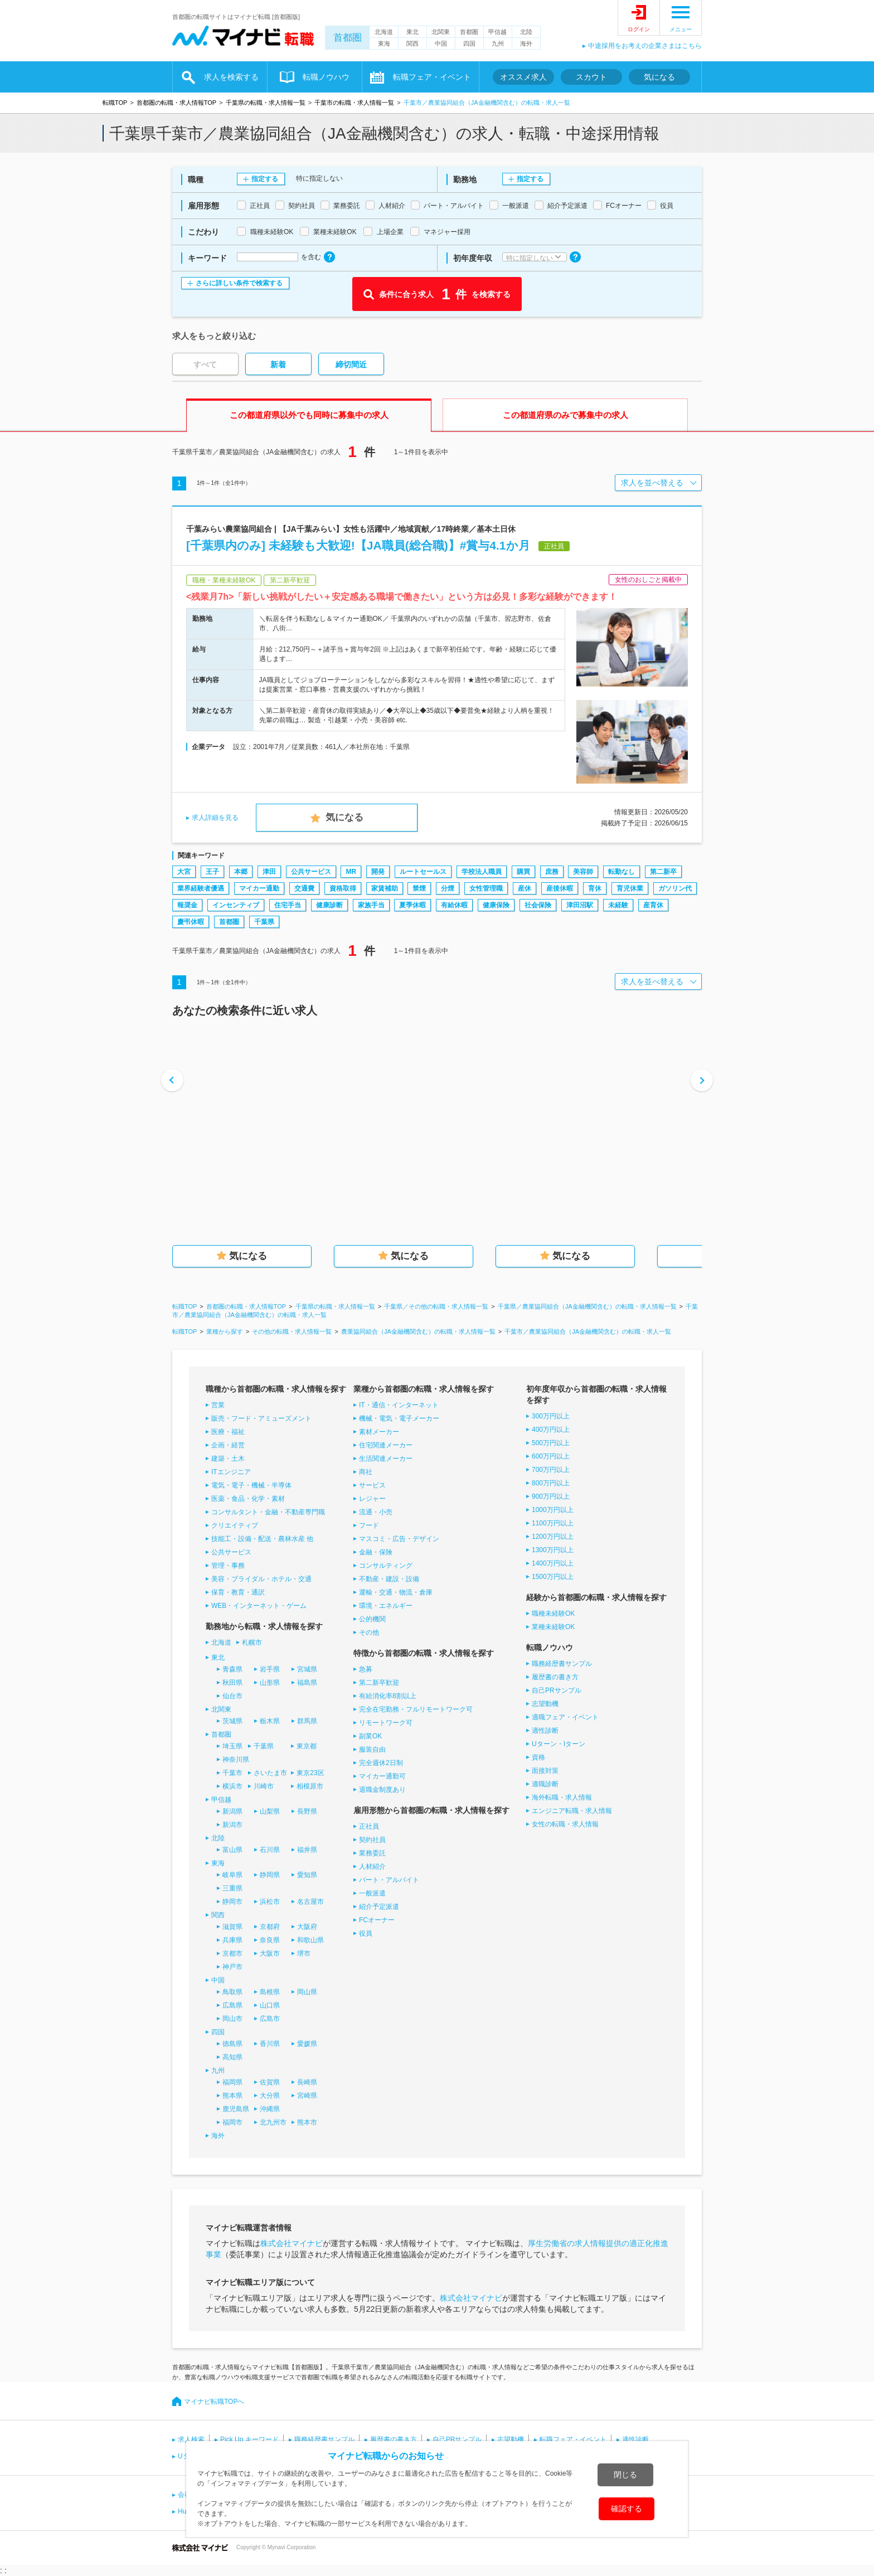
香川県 (270, 2044)
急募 (365, 1669)
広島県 (232, 2005)
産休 (524, 888)
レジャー (372, 1499)
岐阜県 (232, 1875)
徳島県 (232, 2044)
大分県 (270, 2095)
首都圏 (347, 37)
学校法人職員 (482, 872)
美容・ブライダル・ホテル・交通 (261, 1579)
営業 (218, 1405)
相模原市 (310, 1786)
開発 (378, 872)
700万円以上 (551, 1470)
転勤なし (621, 872)
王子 (212, 872)
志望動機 (545, 1704)
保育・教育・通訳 (238, 1592)
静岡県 (270, 1875)
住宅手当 (287, 905)
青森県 (232, 1669)
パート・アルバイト (389, 1880)
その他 (369, 1632)
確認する (626, 2508)
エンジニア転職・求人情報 (572, 1811)
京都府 (270, 1927)
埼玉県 (232, 1746)
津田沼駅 (579, 905)
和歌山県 (310, 1940)
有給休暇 (454, 905)
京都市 (232, 1953)
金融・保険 (375, 1552)
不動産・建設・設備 (389, 1579)
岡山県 (307, 1992)
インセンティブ (235, 905)
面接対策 (545, 1771)
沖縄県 (270, 2109)
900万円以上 (551, 1496)
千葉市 (232, 1773)
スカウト (591, 76)
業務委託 (372, 1853)
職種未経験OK (553, 1613)
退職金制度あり (382, 1790)
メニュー (680, 29)
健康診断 (329, 905)
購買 (523, 872)
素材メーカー (379, 1432)
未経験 (618, 905)
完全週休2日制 (381, 1763)
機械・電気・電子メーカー (399, 1418)
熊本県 (232, 2095)
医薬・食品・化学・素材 (248, 1499)
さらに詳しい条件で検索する (239, 283)
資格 (538, 1757)
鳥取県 (232, 1992)
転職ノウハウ (326, 76)
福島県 (307, 1682)
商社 (365, 1472)
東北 (412, 31)
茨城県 (232, 1721)
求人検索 (191, 2439)
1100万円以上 (553, 1523)
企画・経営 (228, 1445)
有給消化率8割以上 (387, 1696)
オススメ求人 (523, 76)
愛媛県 (307, 2044)
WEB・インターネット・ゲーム (259, 1606)
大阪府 (307, 1927)
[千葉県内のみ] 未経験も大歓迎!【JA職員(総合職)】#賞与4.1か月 (358, 545)
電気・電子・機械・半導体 (251, 1485)
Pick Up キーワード (249, 2439)
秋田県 (232, 1682)
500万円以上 (551, 1443)
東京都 (307, 1746)
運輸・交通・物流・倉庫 (396, 1592)
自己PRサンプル (556, 1690)
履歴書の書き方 (555, 1677)
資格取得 (342, 888)
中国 (441, 43)
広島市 (270, 2019)
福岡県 (232, 2082)
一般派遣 (372, 1893)
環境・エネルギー (385, 1606)
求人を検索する (231, 76)
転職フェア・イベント (432, 76)
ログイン (639, 29)
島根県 (270, 1992)
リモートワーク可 (385, 1723)
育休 (594, 888)
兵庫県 (232, 1940)
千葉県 (264, 922)
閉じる (625, 2474)
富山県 (232, 1850)
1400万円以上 (553, 1563)
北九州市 (273, 2122)
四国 (469, 43)
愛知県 (307, 1875)
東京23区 (310, 1773)
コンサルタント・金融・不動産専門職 (268, 1512)
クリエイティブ (234, 1525)
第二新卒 (663, 872)
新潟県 (232, 1811)
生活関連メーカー (385, 1458)
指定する (264, 179)
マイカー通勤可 (382, 1776)
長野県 (307, 1811)
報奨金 (187, 905)
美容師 (583, 872)
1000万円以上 (553, 1510)
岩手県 (270, 1669)
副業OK (370, 1736)
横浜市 (232, 1786)
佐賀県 (270, 2082)
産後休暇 (559, 888)
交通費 (304, 888)
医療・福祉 (228, 1432)
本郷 (240, 872)
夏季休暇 (412, 905)
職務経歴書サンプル (562, 1664)
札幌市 (252, 1642)
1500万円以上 (553, 1577)
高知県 (232, 2057)
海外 (526, 43)
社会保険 (538, 905)
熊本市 (307, 2122)
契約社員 (372, 1840)
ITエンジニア (231, 1472)
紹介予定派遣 (379, 1907)
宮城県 (307, 1669)
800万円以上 (551, 1483)
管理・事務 (228, 1565)
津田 (269, 872)
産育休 (653, 905)
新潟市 (232, 1825)
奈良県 (270, 1940)
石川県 (270, 1850)
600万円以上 (551, 1456)
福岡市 (232, 2122)
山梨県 (270, 1811)
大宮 (184, 872)
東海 (384, 43)
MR (351, 872)
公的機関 (372, 1619)
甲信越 (497, 31)
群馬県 (307, 1721)
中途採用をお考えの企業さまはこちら (645, 46)
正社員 (369, 1826)
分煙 (447, 888)
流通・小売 (375, 1512)
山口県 (270, 2005)
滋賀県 (232, 1927)
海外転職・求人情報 (562, 1797)
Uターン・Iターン (558, 1744)
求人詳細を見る (215, 818)
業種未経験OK (553, 1627)
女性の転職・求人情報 (565, 1824)
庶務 (552, 872)
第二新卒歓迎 (379, 1682)
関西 (412, 43)
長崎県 (307, 2082)
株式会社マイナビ (291, 2243)
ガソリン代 (675, 888)
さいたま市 (270, 1773)
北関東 (440, 31)
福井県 (307, 1850)
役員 (365, 1933)
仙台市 (232, 1696)
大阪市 (270, 1953)
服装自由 (372, 1749)
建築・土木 (228, 1458)
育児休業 (629, 888)
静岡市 (232, 1902)
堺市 (303, 1953)
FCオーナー (377, 1920)
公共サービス (311, 872)
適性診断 (545, 1730)
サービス (372, 1485)
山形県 (270, 1682)
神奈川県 (235, 1759)
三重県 (232, 1888)
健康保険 (496, 905)
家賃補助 (384, 888)
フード (369, 1525)
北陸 (526, 31)
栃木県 (270, 1721)
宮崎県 (307, 2095)
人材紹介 (372, 1866)
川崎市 (264, 1786)
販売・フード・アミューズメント (261, 1418)
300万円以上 (551, 1416)
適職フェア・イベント (565, 1717)
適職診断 (545, 1784)
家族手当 (371, 905)
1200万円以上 (553, 1536)
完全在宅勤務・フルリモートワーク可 (416, 1709)
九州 (498, 43)
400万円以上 (551, 1429)
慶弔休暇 (190, 922)
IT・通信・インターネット (399, 1405)
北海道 (384, 31)
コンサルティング (385, 1565)
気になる (659, 76)
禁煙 (419, 888)
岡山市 (232, 2019)
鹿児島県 (235, 2109)
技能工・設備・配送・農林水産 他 (262, 1539)
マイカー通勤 (259, 888)
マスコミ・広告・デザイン (399, 1539)
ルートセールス (423, 872)
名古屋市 (310, 1902)
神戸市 (232, 1967)
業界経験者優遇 (200, 888)
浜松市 (270, 1902)
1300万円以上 (553, 1550)
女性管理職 (486, 888)
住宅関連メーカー (385, 1445)
